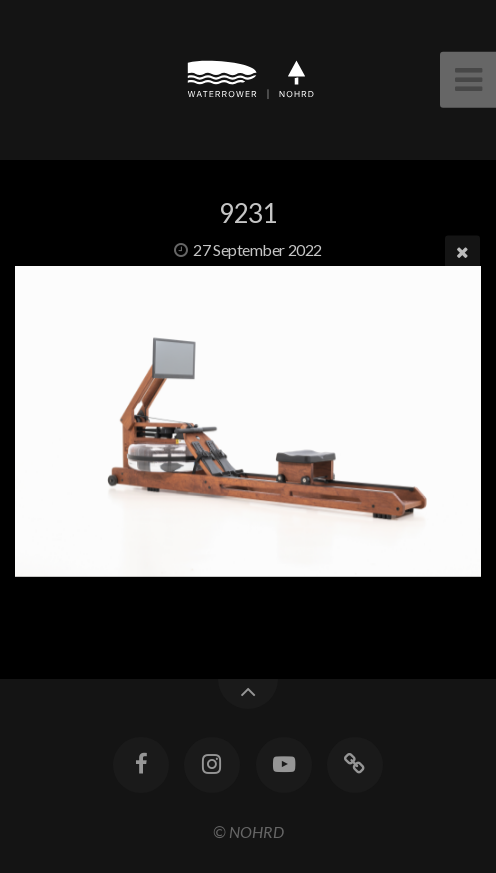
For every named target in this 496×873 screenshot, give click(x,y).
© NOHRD (248, 831)
